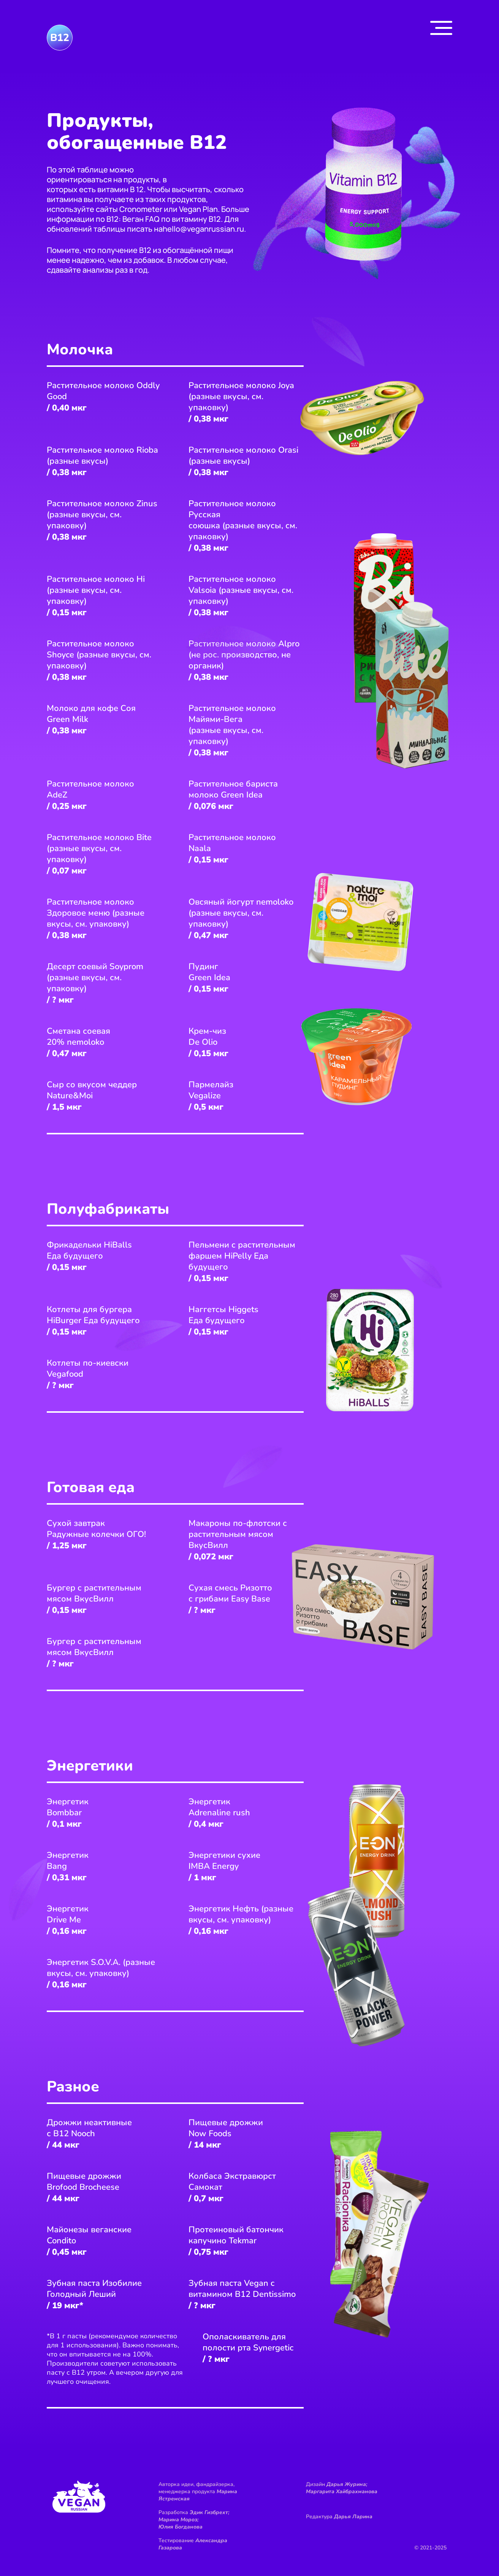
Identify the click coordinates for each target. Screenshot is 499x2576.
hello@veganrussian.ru (203, 229)
